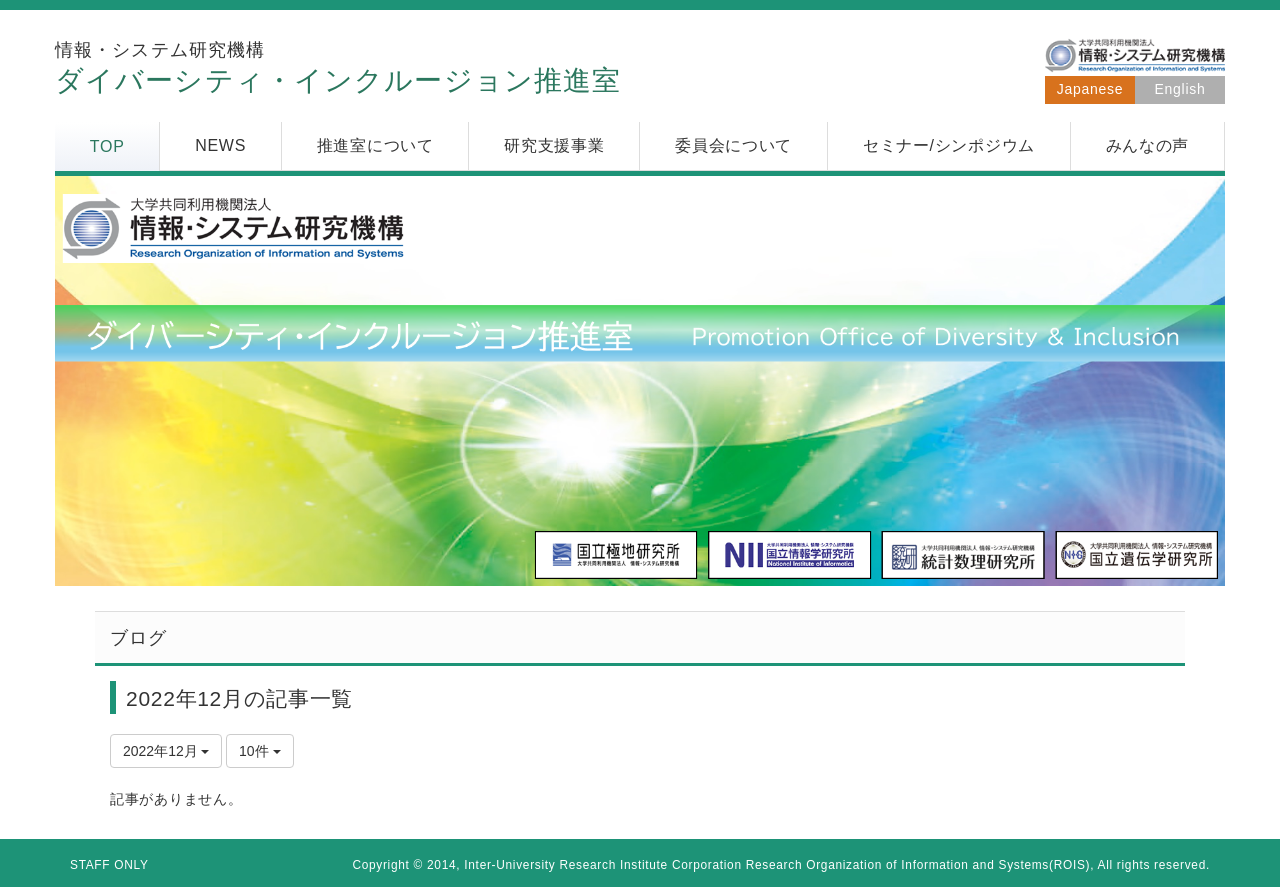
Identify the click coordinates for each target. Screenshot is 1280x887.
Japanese (1090, 89)
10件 (259, 751)
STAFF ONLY (109, 865)
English (1180, 89)
